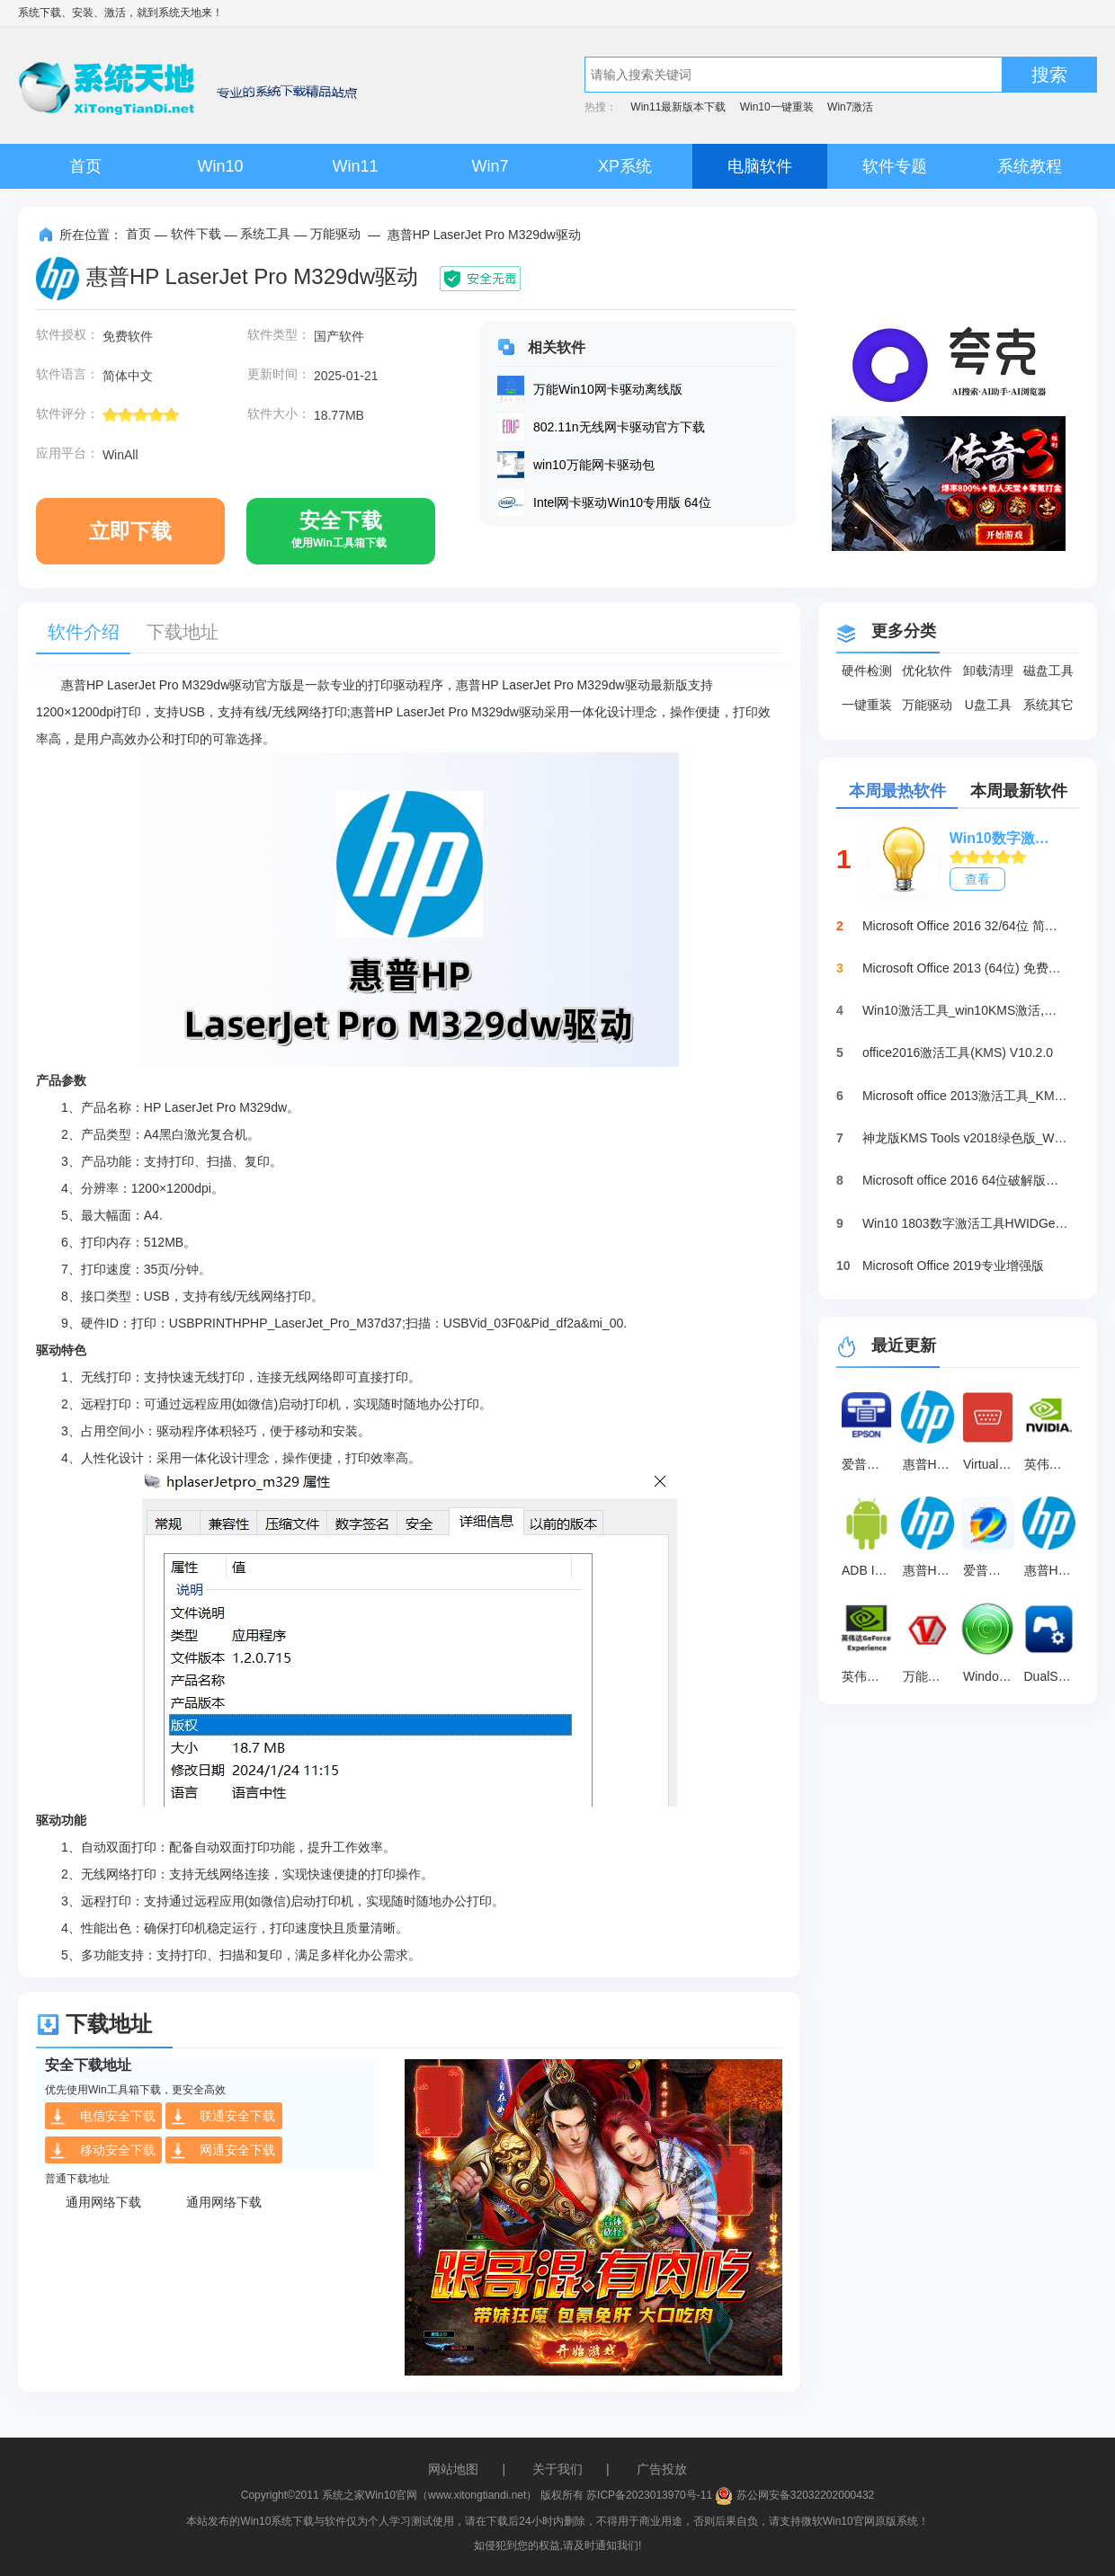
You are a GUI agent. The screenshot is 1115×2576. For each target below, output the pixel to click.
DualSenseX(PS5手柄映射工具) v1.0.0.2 (1052, 1676)
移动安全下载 (102, 2151)
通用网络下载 (103, 2202)
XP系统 (625, 166)
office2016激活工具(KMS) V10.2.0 (957, 1052)
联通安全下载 (222, 2117)
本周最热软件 (897, 791)
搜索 (1049, 74)
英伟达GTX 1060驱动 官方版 (1052, 1464)
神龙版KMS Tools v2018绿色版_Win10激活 (965, 1138)
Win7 (489, 166)
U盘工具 (988, 704)
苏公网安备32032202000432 (794, 2495)
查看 (977, 879)
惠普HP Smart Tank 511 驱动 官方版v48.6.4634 (1052, 1570)
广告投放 (662, 2469)
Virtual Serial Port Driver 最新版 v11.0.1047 (991, 1464)
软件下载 (196, 234)
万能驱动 (335, 234)
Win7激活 (850, 107)
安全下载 (339, 536)
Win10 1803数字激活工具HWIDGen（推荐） (965, 1223)
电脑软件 (759, 166)
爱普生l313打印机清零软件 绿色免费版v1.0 (991, 1570)
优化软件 (927, 670)
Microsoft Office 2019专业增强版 (953, 1265)
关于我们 (557, 2469)
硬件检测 (867, 670)
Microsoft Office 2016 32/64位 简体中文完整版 (965, 926)
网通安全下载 (222, 2151)
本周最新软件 (1018, 791)
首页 (85, 166)
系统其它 (1048, 704)
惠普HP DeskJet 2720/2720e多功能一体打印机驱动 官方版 (931, 1570)
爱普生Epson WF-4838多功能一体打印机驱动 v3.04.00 (869, 1464)
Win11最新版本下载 (678, 107)
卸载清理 (988, 670)
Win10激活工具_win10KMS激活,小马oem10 (965, 1010)
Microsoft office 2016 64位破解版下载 (965, 1180)
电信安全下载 (102, 2117)
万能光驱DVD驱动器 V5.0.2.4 (931, 1676)
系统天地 (179, 12)
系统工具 (265, 234)
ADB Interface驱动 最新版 (869, 1570)
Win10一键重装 (777, 107)
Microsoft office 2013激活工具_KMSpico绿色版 (965, 1095)
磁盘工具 (1048, 670)
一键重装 (867, 704)
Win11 (355, 166)
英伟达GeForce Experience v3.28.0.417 (869, 1676)
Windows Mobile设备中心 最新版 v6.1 (991, 1676)
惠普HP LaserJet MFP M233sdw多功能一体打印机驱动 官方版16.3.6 (931, 1464)
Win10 (220, 166)
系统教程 (1029, 166)
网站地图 (453, 2469)
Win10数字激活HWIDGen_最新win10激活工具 (1005, 838)
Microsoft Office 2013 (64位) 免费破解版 (965, 968)
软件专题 (894, 166)
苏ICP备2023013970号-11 (649, 2495)
